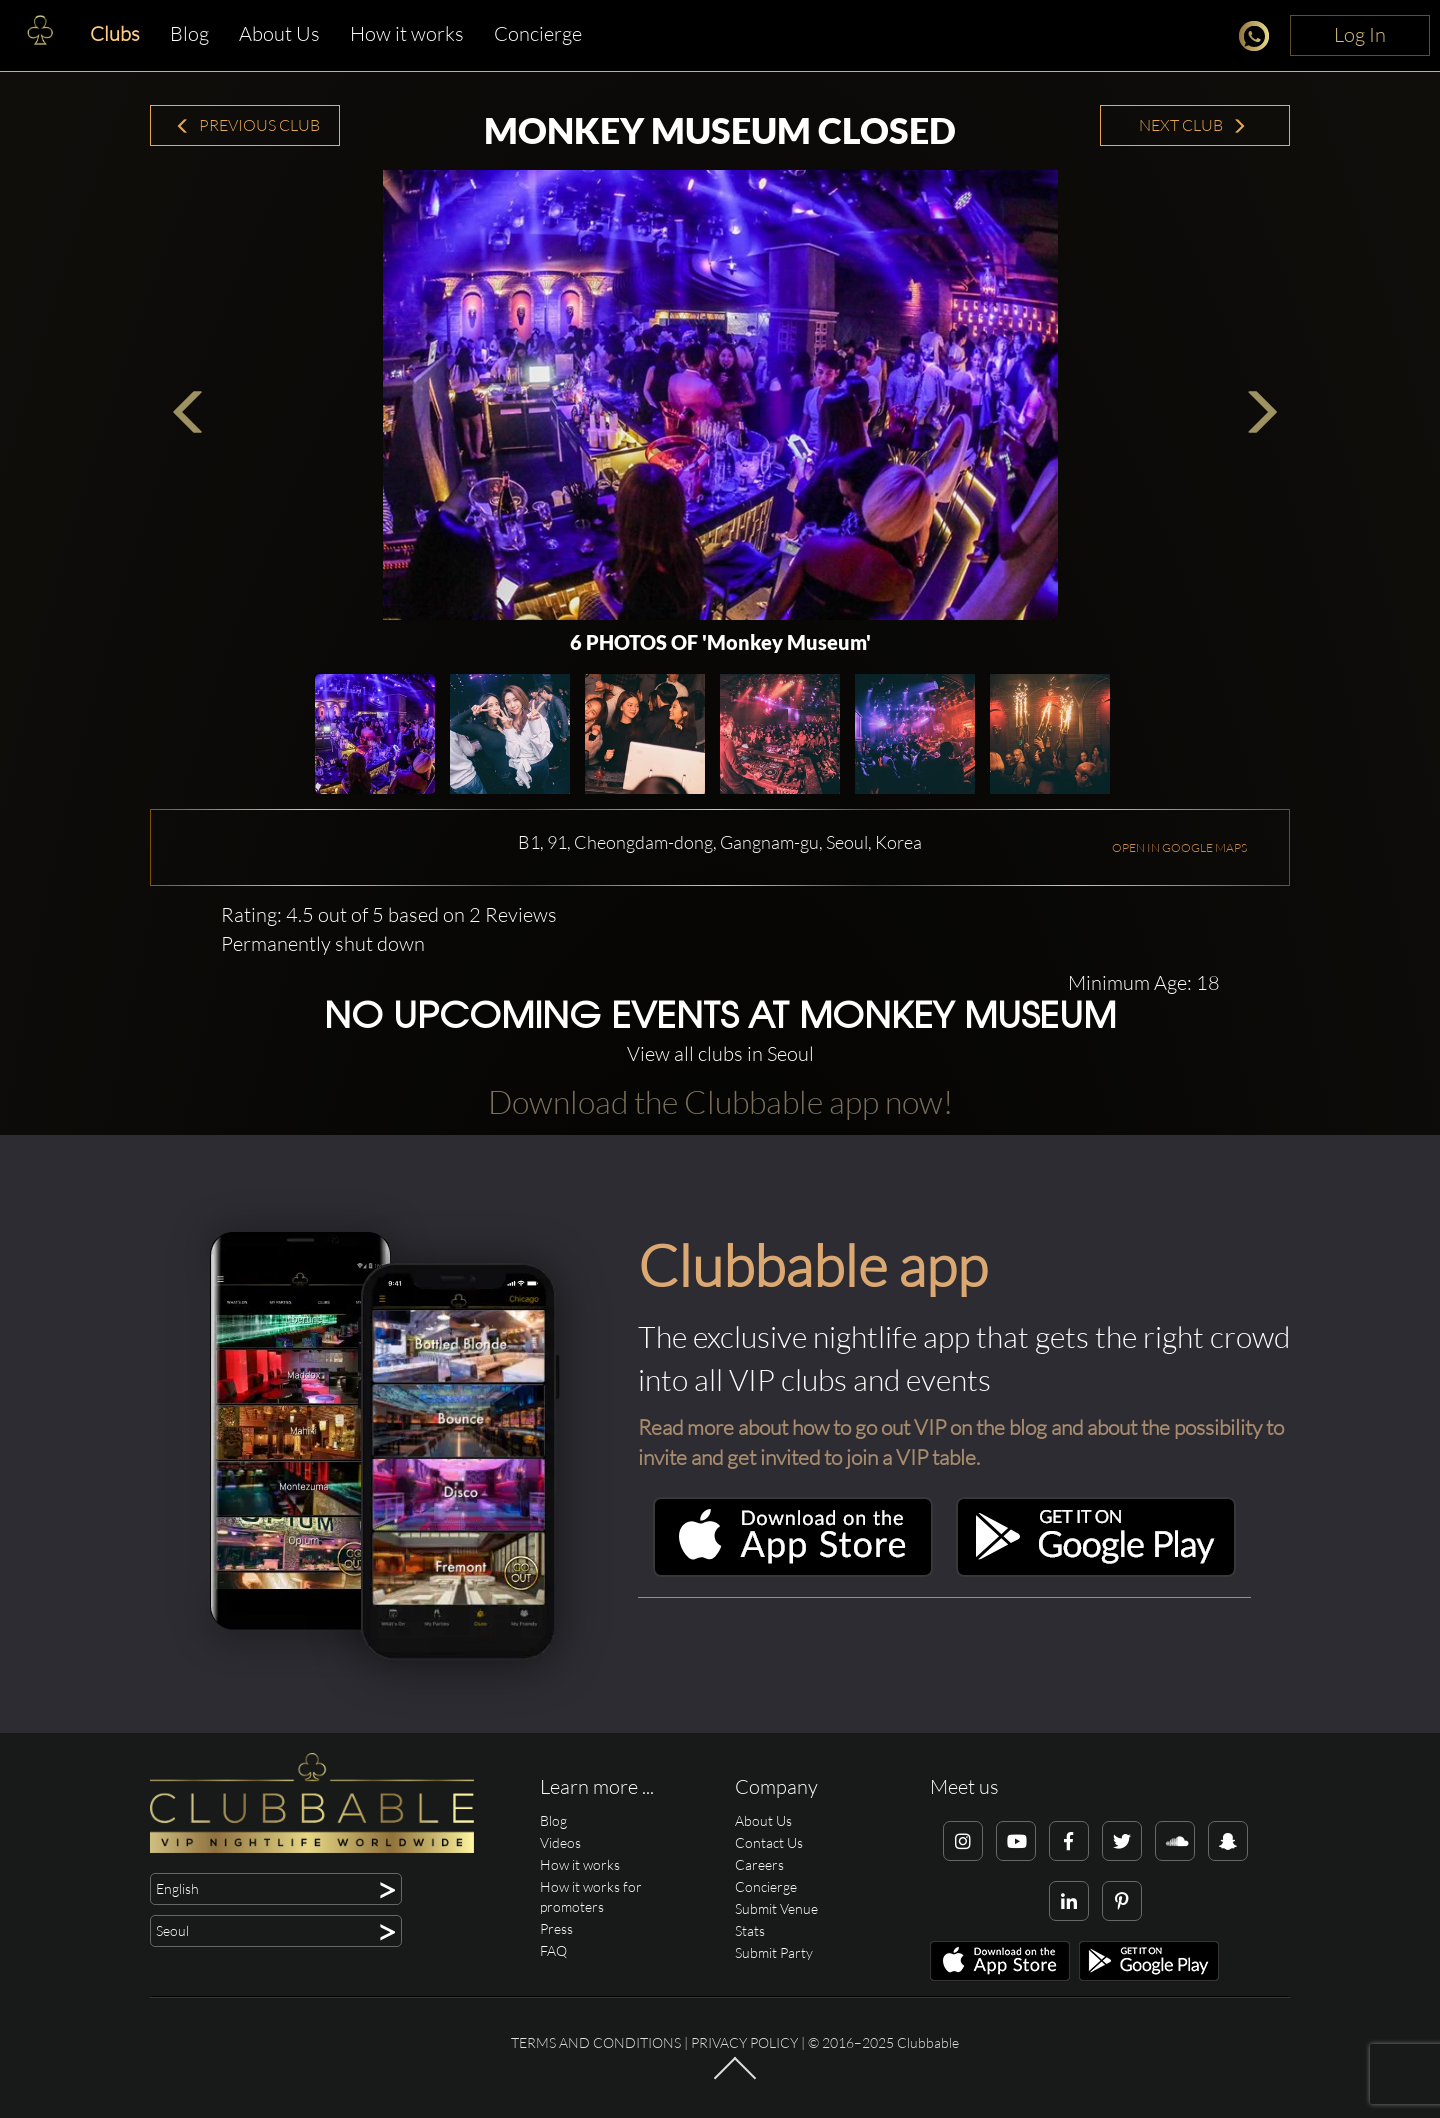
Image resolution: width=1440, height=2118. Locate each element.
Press (556, 1928)
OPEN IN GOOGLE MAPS (1179, 847)
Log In (1360, 34)
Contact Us (769, 1842)
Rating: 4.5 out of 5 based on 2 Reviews (389, 914)
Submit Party (774, 1952)
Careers (759, 1864)
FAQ (553, 1950)
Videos (560, 1842)
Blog (189, 33)
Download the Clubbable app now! (720, 1101)
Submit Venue (776, 1908)
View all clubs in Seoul (720, 1053)
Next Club (1193, 125)
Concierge (538, 33)
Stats (750, 1930)
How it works (407, 33)
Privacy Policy (744, 2042)
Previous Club (247, 125)
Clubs (115, 33)
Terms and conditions (596, 2042)
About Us (279, 33)
